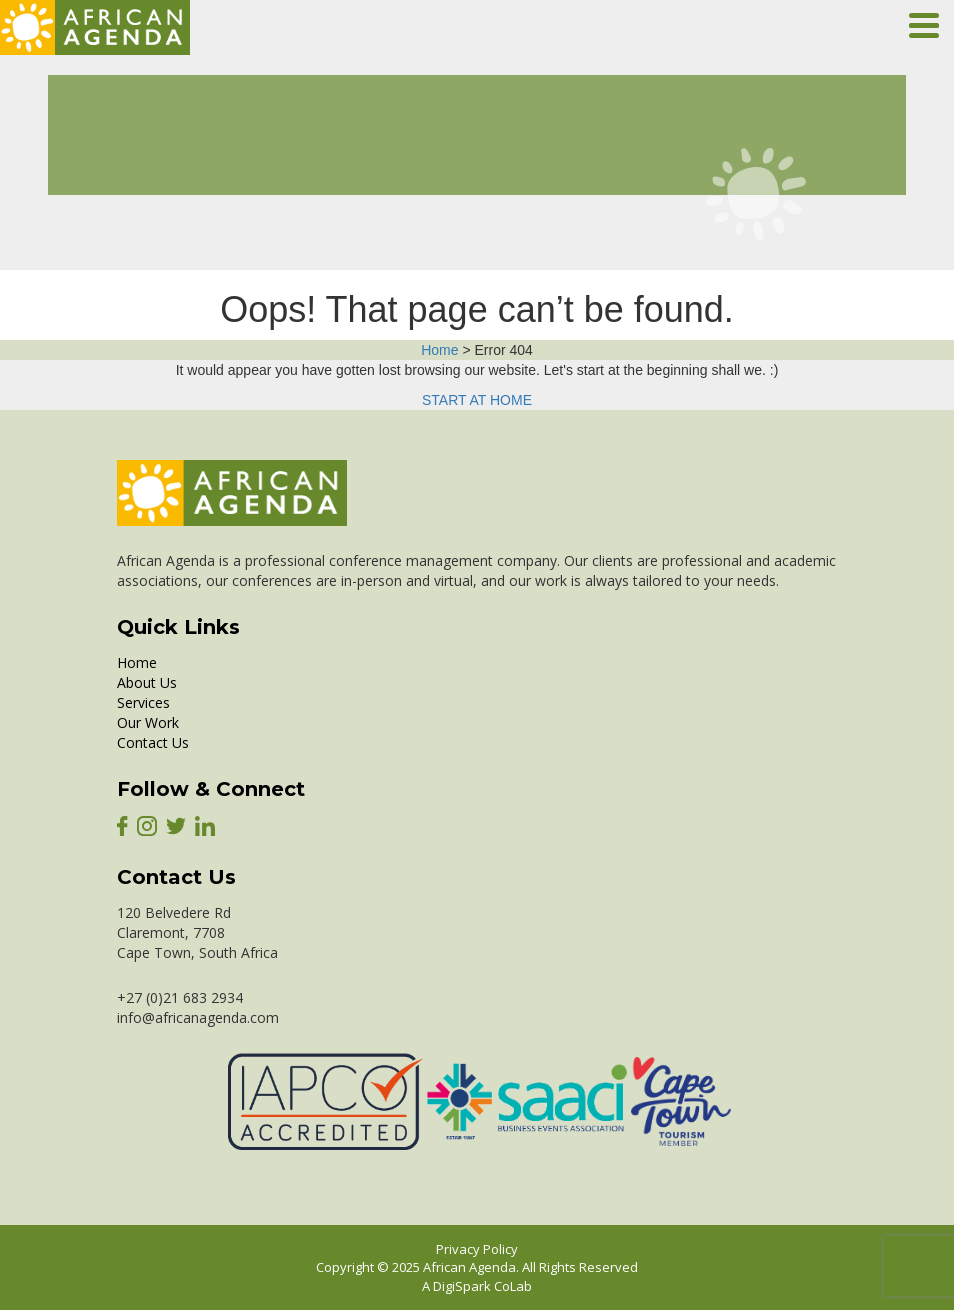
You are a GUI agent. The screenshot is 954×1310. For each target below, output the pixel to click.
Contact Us (153, 742)
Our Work (148, 722)
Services (143, 702)
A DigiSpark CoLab (477, 1286)
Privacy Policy (477, 1249)
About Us (147, 682)
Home (439, 350)
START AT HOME (477, 400)
